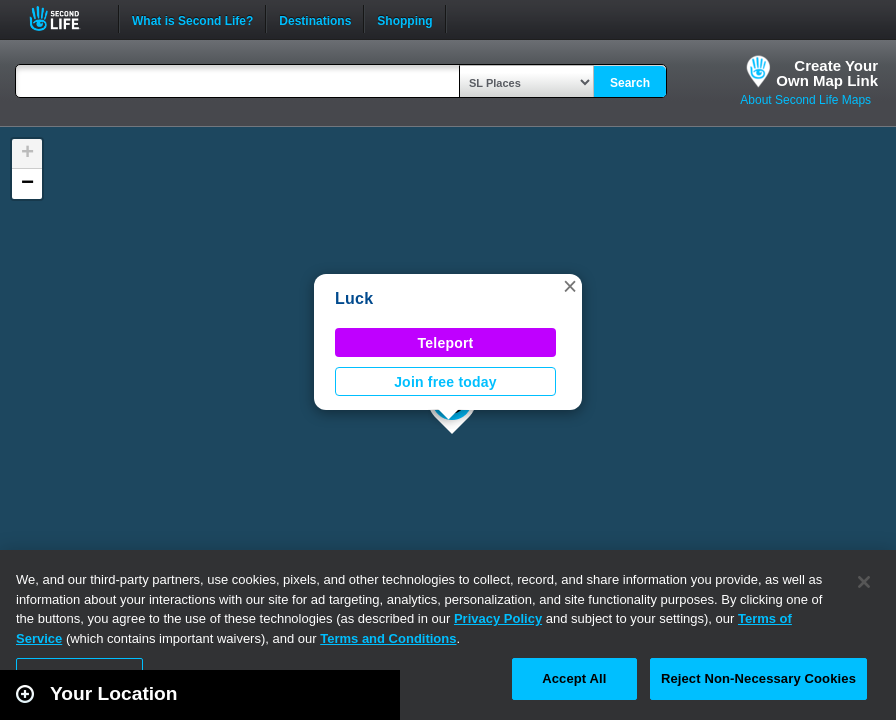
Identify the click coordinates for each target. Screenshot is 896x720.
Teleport (446, 343)
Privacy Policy (498, 618)
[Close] (864, 582)
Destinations (315, 19)
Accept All (574, 678)
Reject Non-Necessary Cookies (758, 678)
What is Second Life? (192, 19)
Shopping (404, 19)
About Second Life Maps (805, 100)
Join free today (445, 382)
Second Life (65, 18)
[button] (570, 286)
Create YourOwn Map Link (827, 73)
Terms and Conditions (388, 638)
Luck (354, 298)
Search (630, 83)
